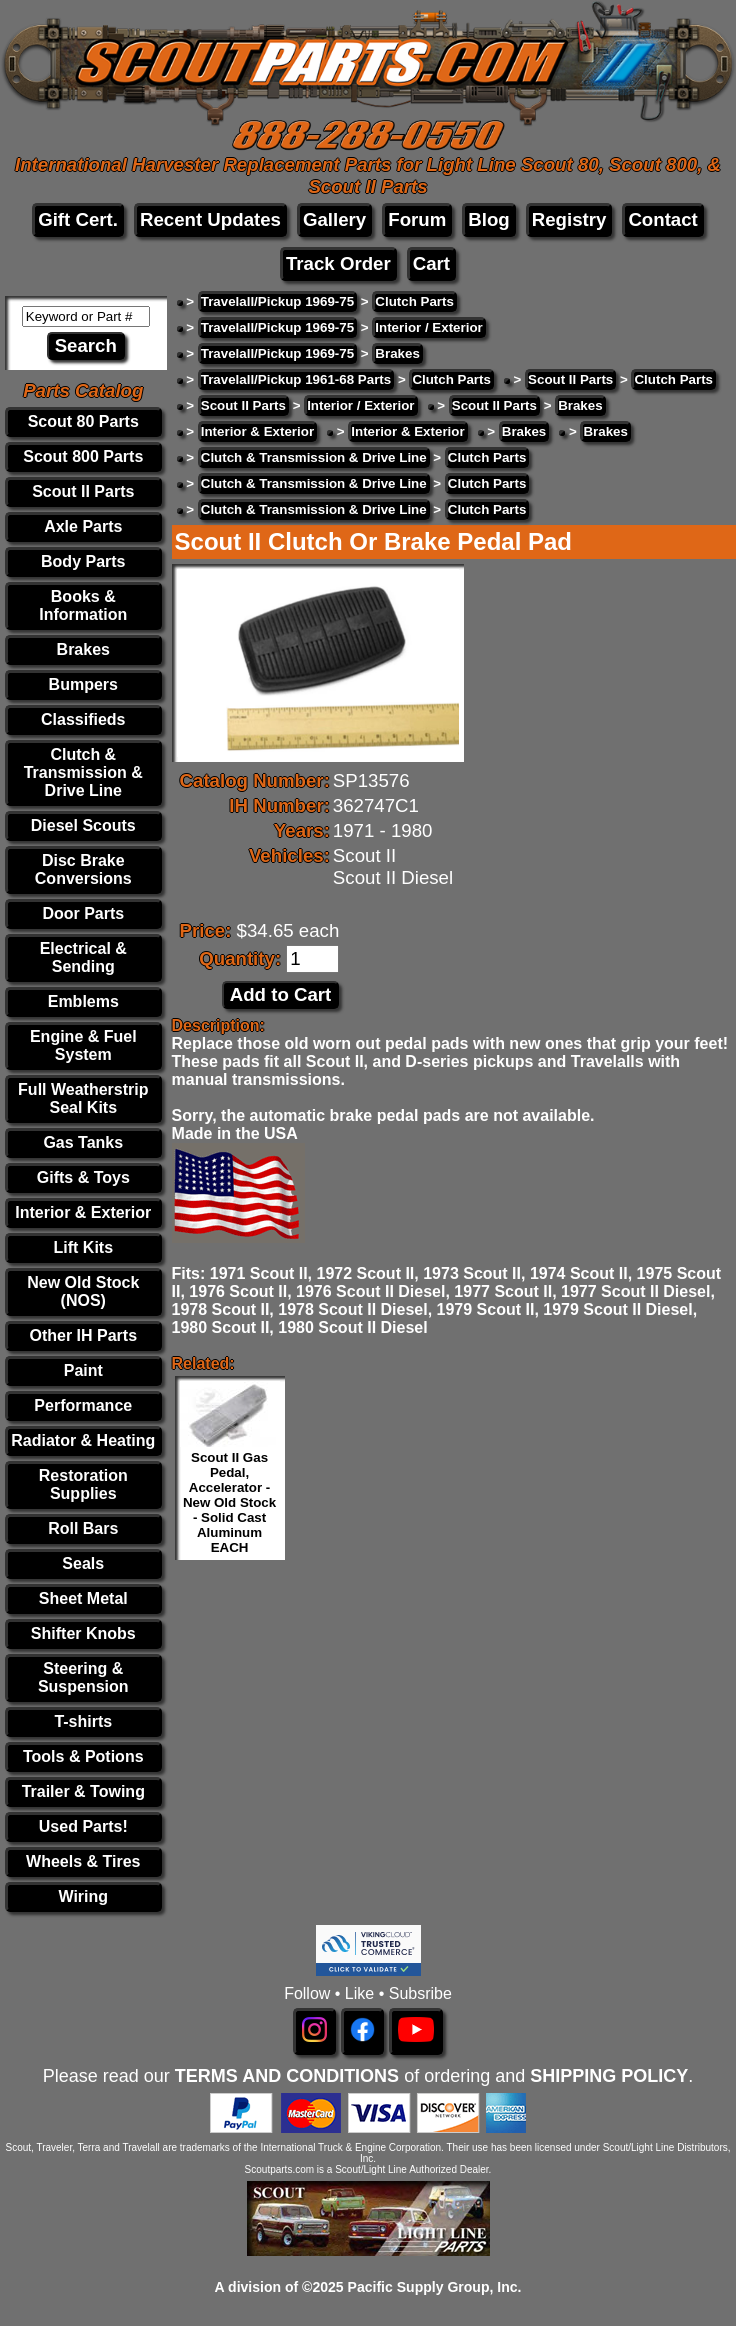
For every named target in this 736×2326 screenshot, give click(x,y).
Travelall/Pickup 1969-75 (277, 301)
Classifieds (83, 719)
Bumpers (83, 684)
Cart (431, 263)
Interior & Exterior (83, 1212)
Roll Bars (83, 1528)
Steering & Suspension (83, 1677)
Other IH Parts (83, 1335)
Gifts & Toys (83, 1177)
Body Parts (83, 561)
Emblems (83, 1001)
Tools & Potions (83, 1756)
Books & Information (83, 605)
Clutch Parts (414, 301)
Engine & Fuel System (83, 1045)
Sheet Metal (83, 1598)
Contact (662, 219)
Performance (83, 1405)
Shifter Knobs (83, 1633)
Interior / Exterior (428, 327)
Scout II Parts (83, 491)
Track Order (338, 263)
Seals (83, 1563)
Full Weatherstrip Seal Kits (83, 1098)
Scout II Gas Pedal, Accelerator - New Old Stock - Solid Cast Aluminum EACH (229, 1502)
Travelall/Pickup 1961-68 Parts (296, 379)
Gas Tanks (83, 1142)
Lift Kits (84, 1247)
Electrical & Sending (83, 957)
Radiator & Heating (83, 1440)
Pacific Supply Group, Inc (433, 2287)
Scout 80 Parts (83, 421)
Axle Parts (83, 526)
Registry (569, 219)
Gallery (334, 219)
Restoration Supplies (83, 1484)
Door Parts (83, 913)
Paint (83, 1370)
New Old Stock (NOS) (83, 1291)
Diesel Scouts (83, 825)
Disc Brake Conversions (83, 869)
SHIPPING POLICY (609, 2076)
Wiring (83, 1896)
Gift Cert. (78, 219)
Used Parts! (83, 1826)
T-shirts (83, 1721)
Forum (417, 219)
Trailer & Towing (83, 1791)
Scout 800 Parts (83, 456)
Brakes (83, 649)
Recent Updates (210, 219)
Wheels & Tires (83, 1861)
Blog (488, 219)
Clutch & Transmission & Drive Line (83, 772)
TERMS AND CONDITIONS (287, 2076)
